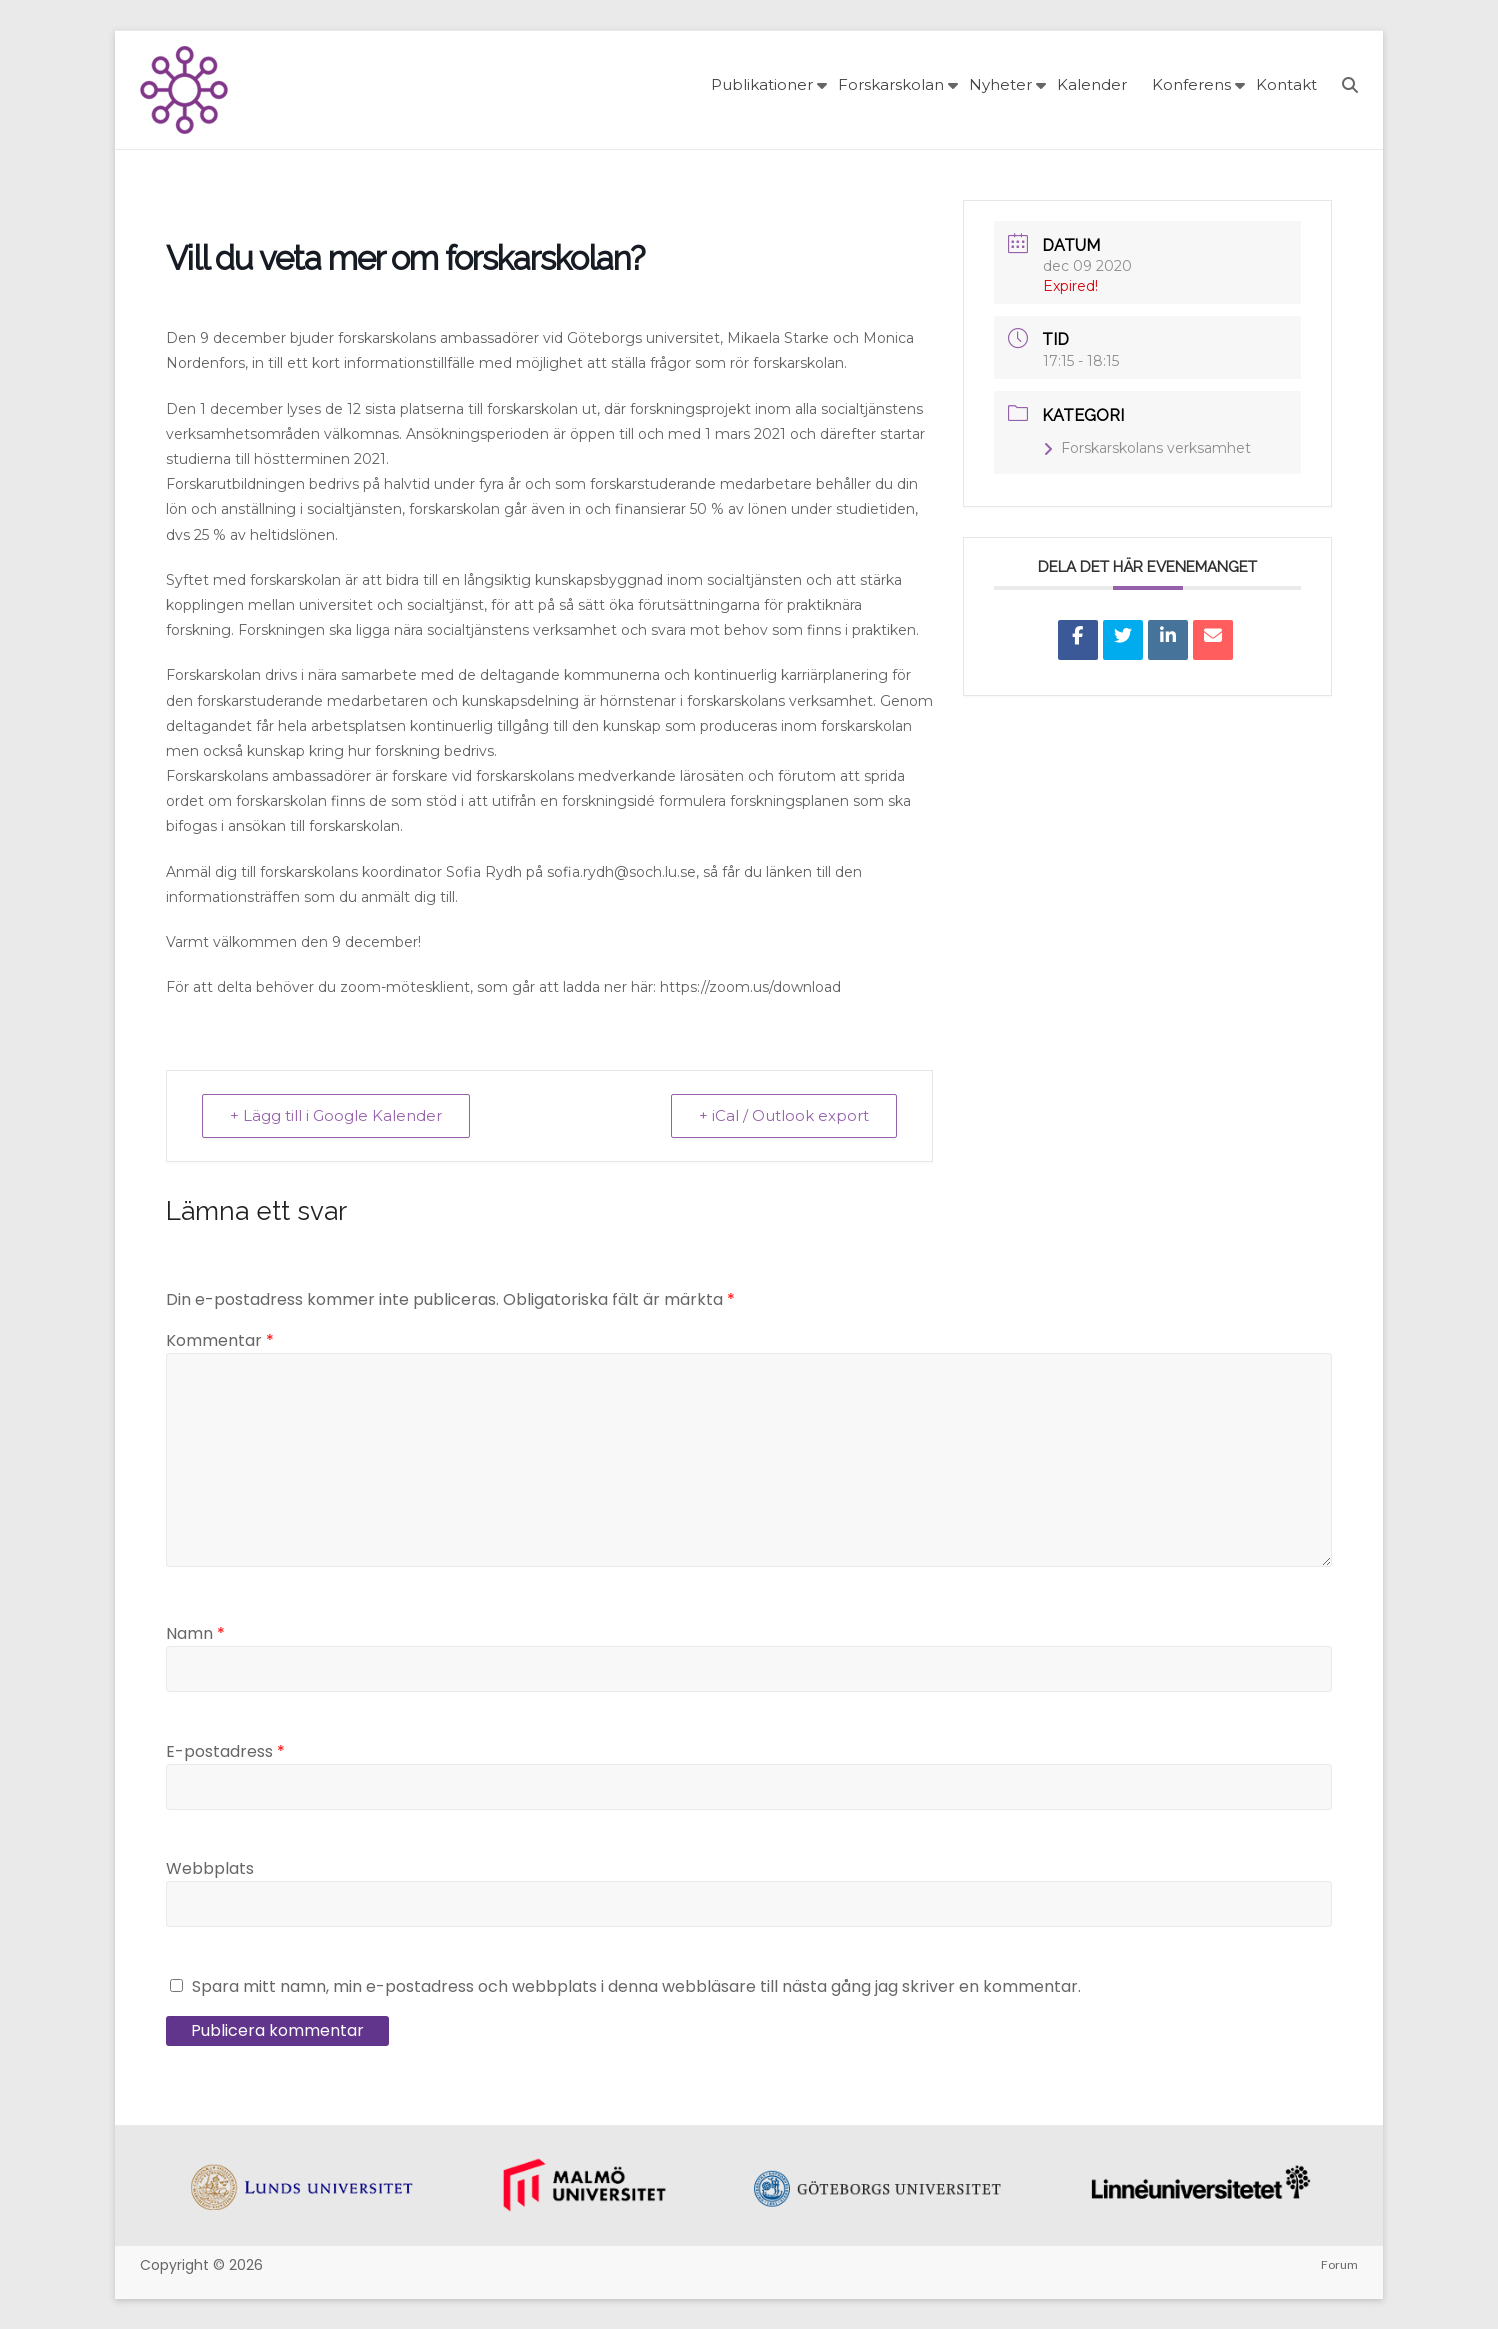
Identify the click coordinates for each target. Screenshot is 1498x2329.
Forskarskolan (891, 84)
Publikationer (762, 84)
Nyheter (1000, 84)
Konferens (1191, 84)
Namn (195, 1633)
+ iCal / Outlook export (783, 1115)
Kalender (1092, 84)
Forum (1339, 2264)
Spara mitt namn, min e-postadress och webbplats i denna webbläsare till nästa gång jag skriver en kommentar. (636, 1986)
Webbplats (210, 1868)
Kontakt (1286, 84)
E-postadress (225, 1751)
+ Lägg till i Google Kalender (337, 1115)
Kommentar (220, 1340)
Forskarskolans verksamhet (1147, 448)
